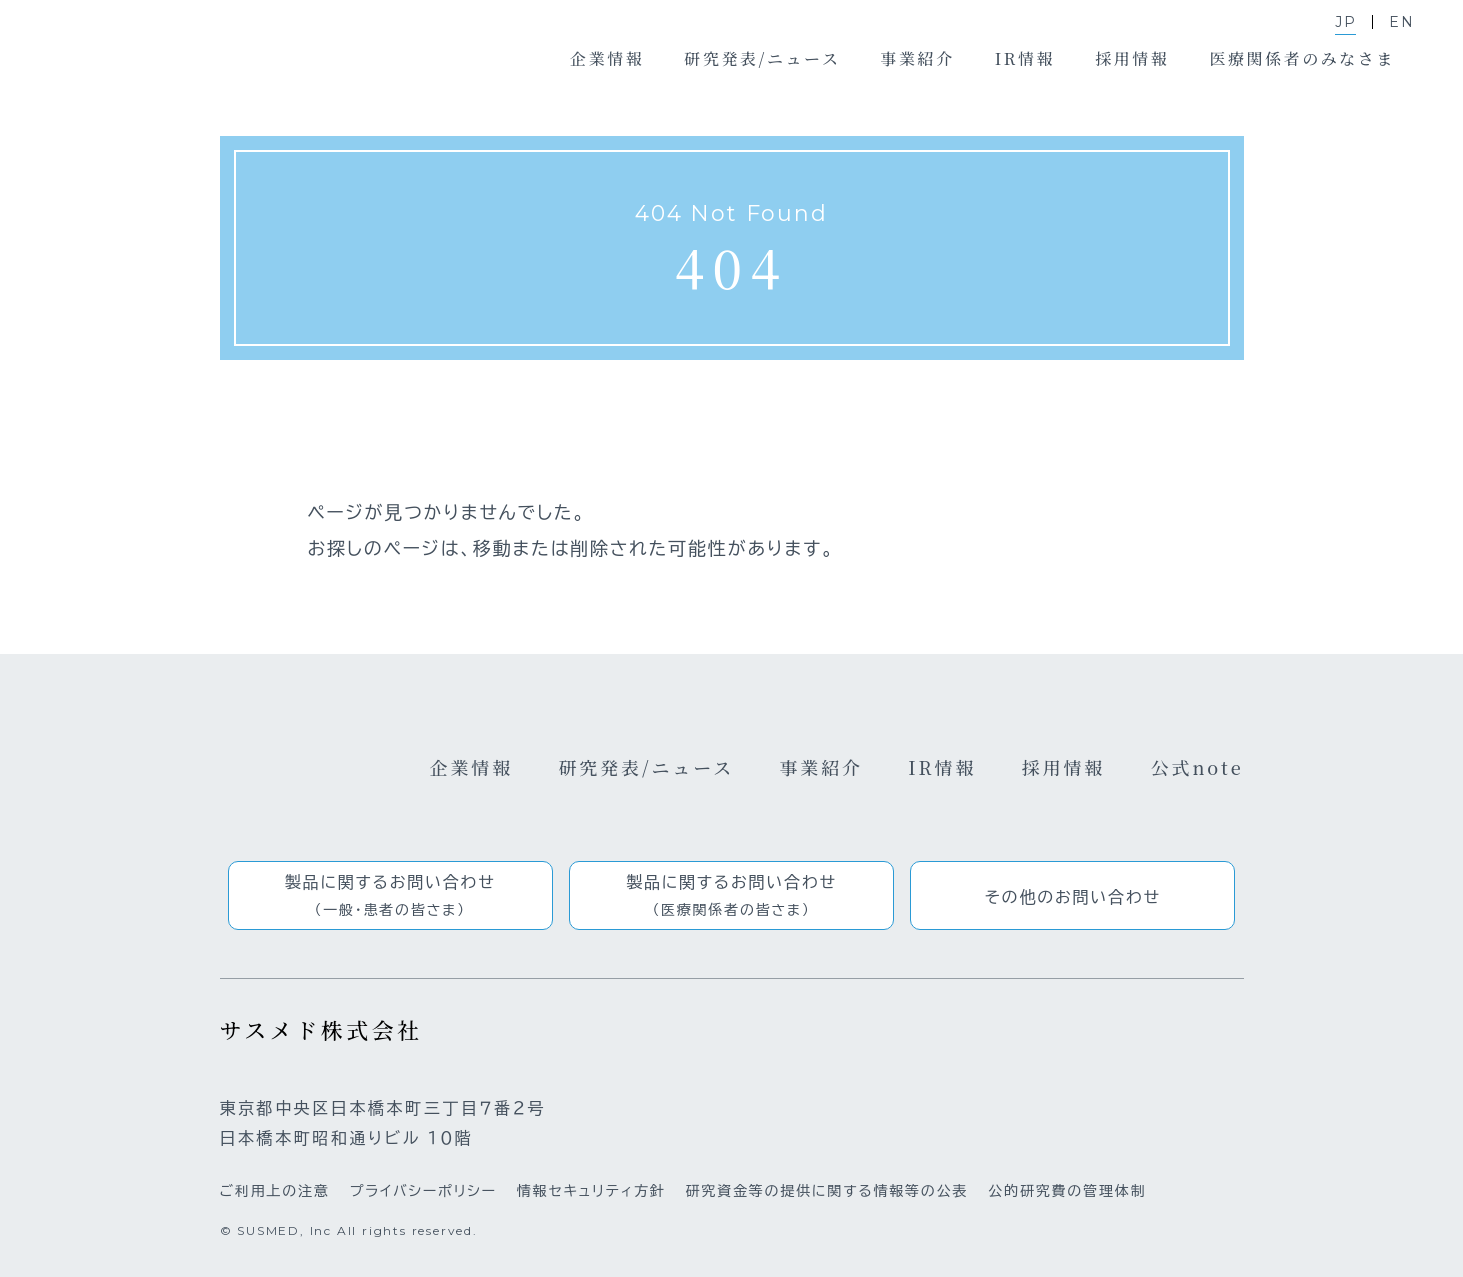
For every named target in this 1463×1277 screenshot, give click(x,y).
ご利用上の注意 (275, 1191)
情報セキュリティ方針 (591, 1191)
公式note (1197, 767)
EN (1402, 22)
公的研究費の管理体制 (1067, 1191)
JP (1346, 22)
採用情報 (1064, 767)
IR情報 (942, 767)
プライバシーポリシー (423, 1191)
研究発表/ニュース (646, 767)
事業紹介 (821, 767)
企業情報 (472, 767)
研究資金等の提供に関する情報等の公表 (827, 1191)
